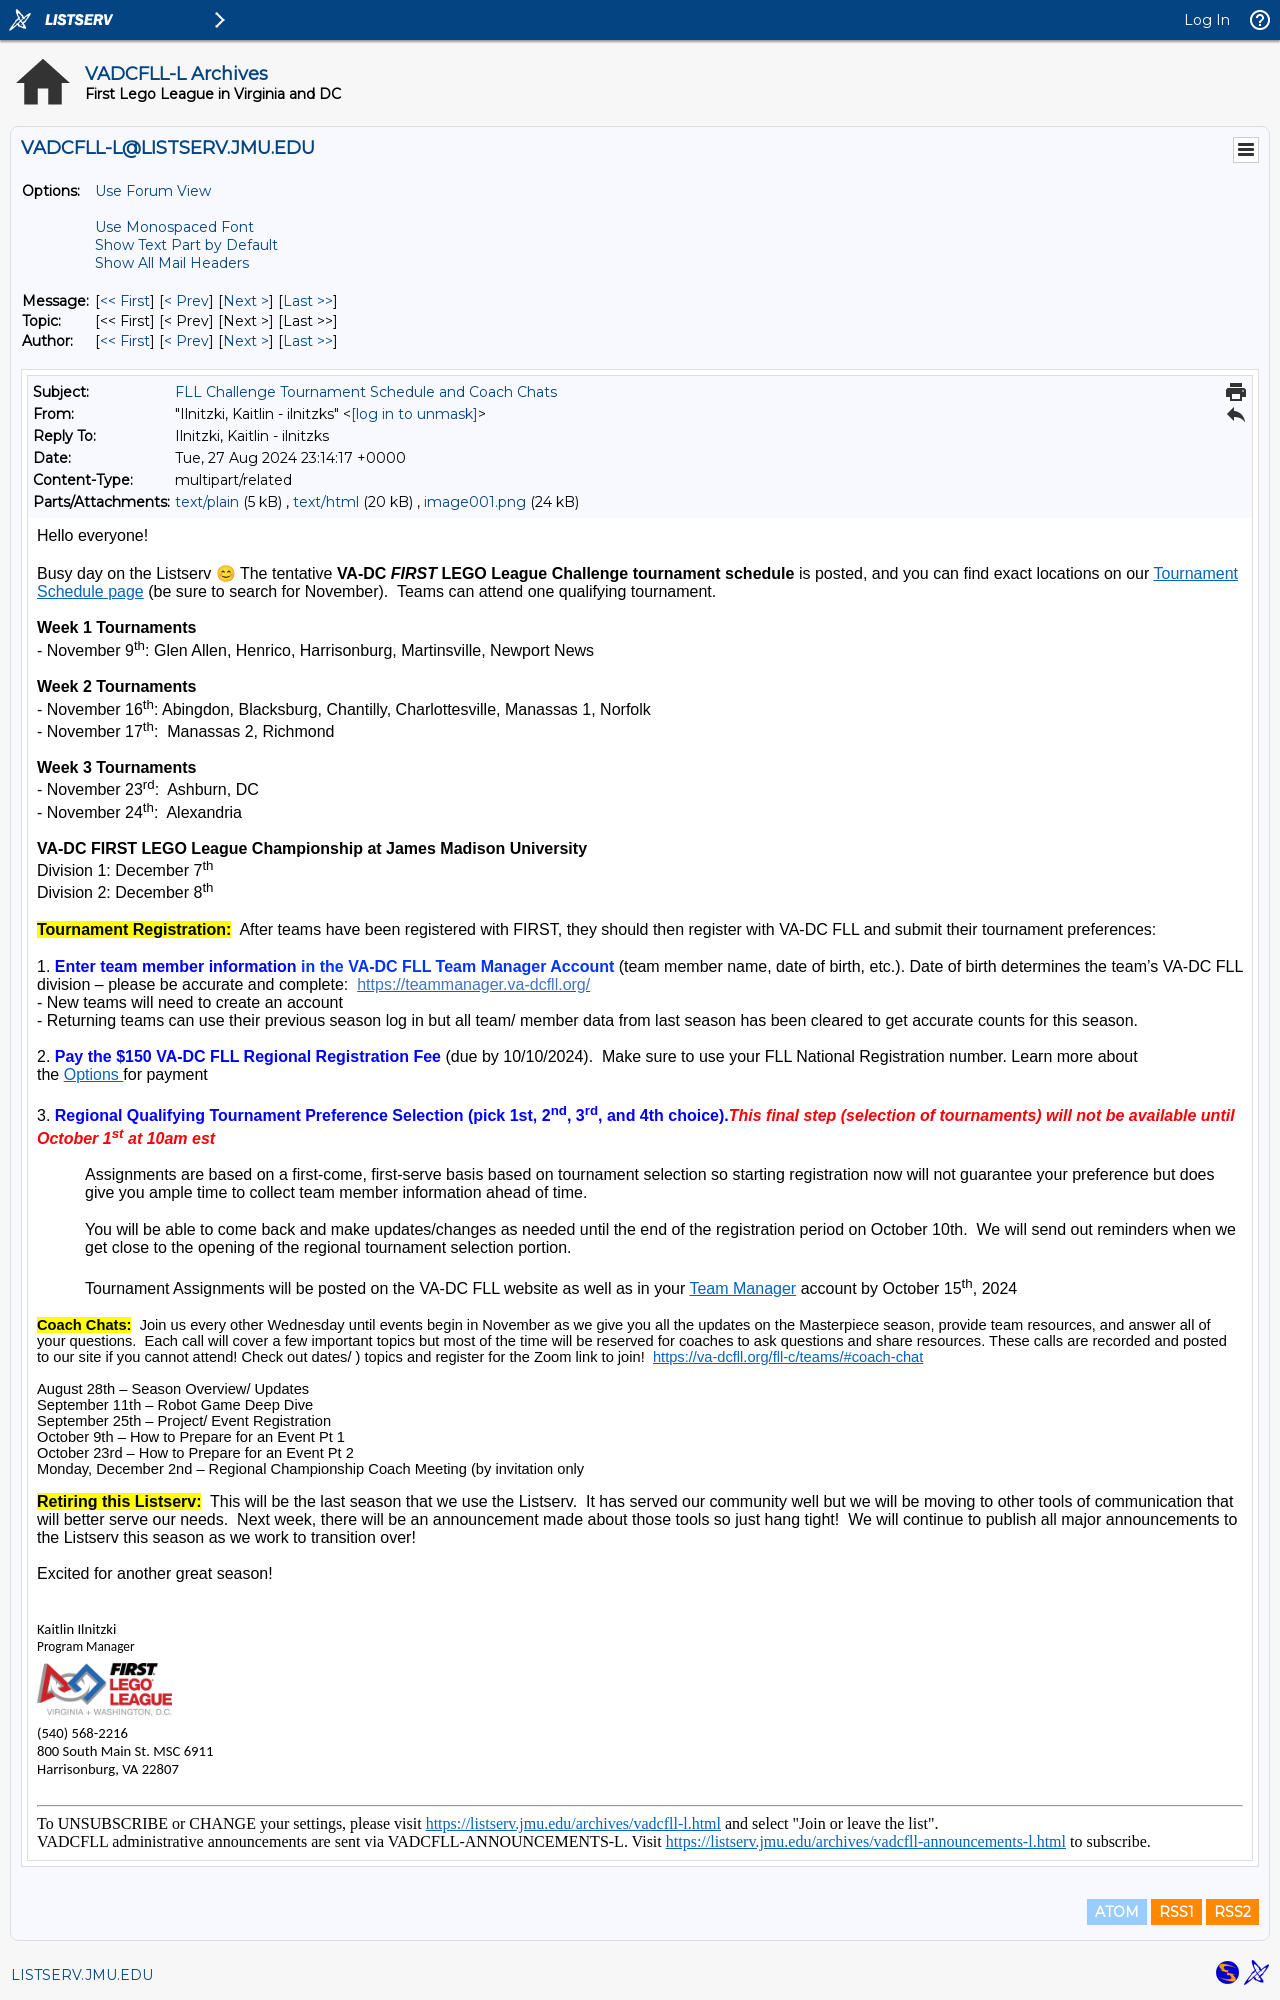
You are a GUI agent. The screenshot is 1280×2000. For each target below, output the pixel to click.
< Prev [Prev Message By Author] (186, 341)
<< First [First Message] (125, 301)
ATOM (1117, 1912)
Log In (1207, 20)
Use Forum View (153, 191)
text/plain (207, 502)
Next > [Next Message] (246, 301)
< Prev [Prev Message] (186, 301)
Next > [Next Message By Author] (246, 341)
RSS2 (1232, 1912)
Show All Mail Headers (172, 263)
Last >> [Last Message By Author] (308, 341)
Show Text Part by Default (186, 245)
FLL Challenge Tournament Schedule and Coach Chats (366, 392)
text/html (326, 502)
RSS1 (1176, 1912)
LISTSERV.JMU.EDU (82, 1975)
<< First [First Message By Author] (125, 341)
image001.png (475, 502)
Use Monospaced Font (174, 227)
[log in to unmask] (414, 414)
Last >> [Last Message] (308, 301)
